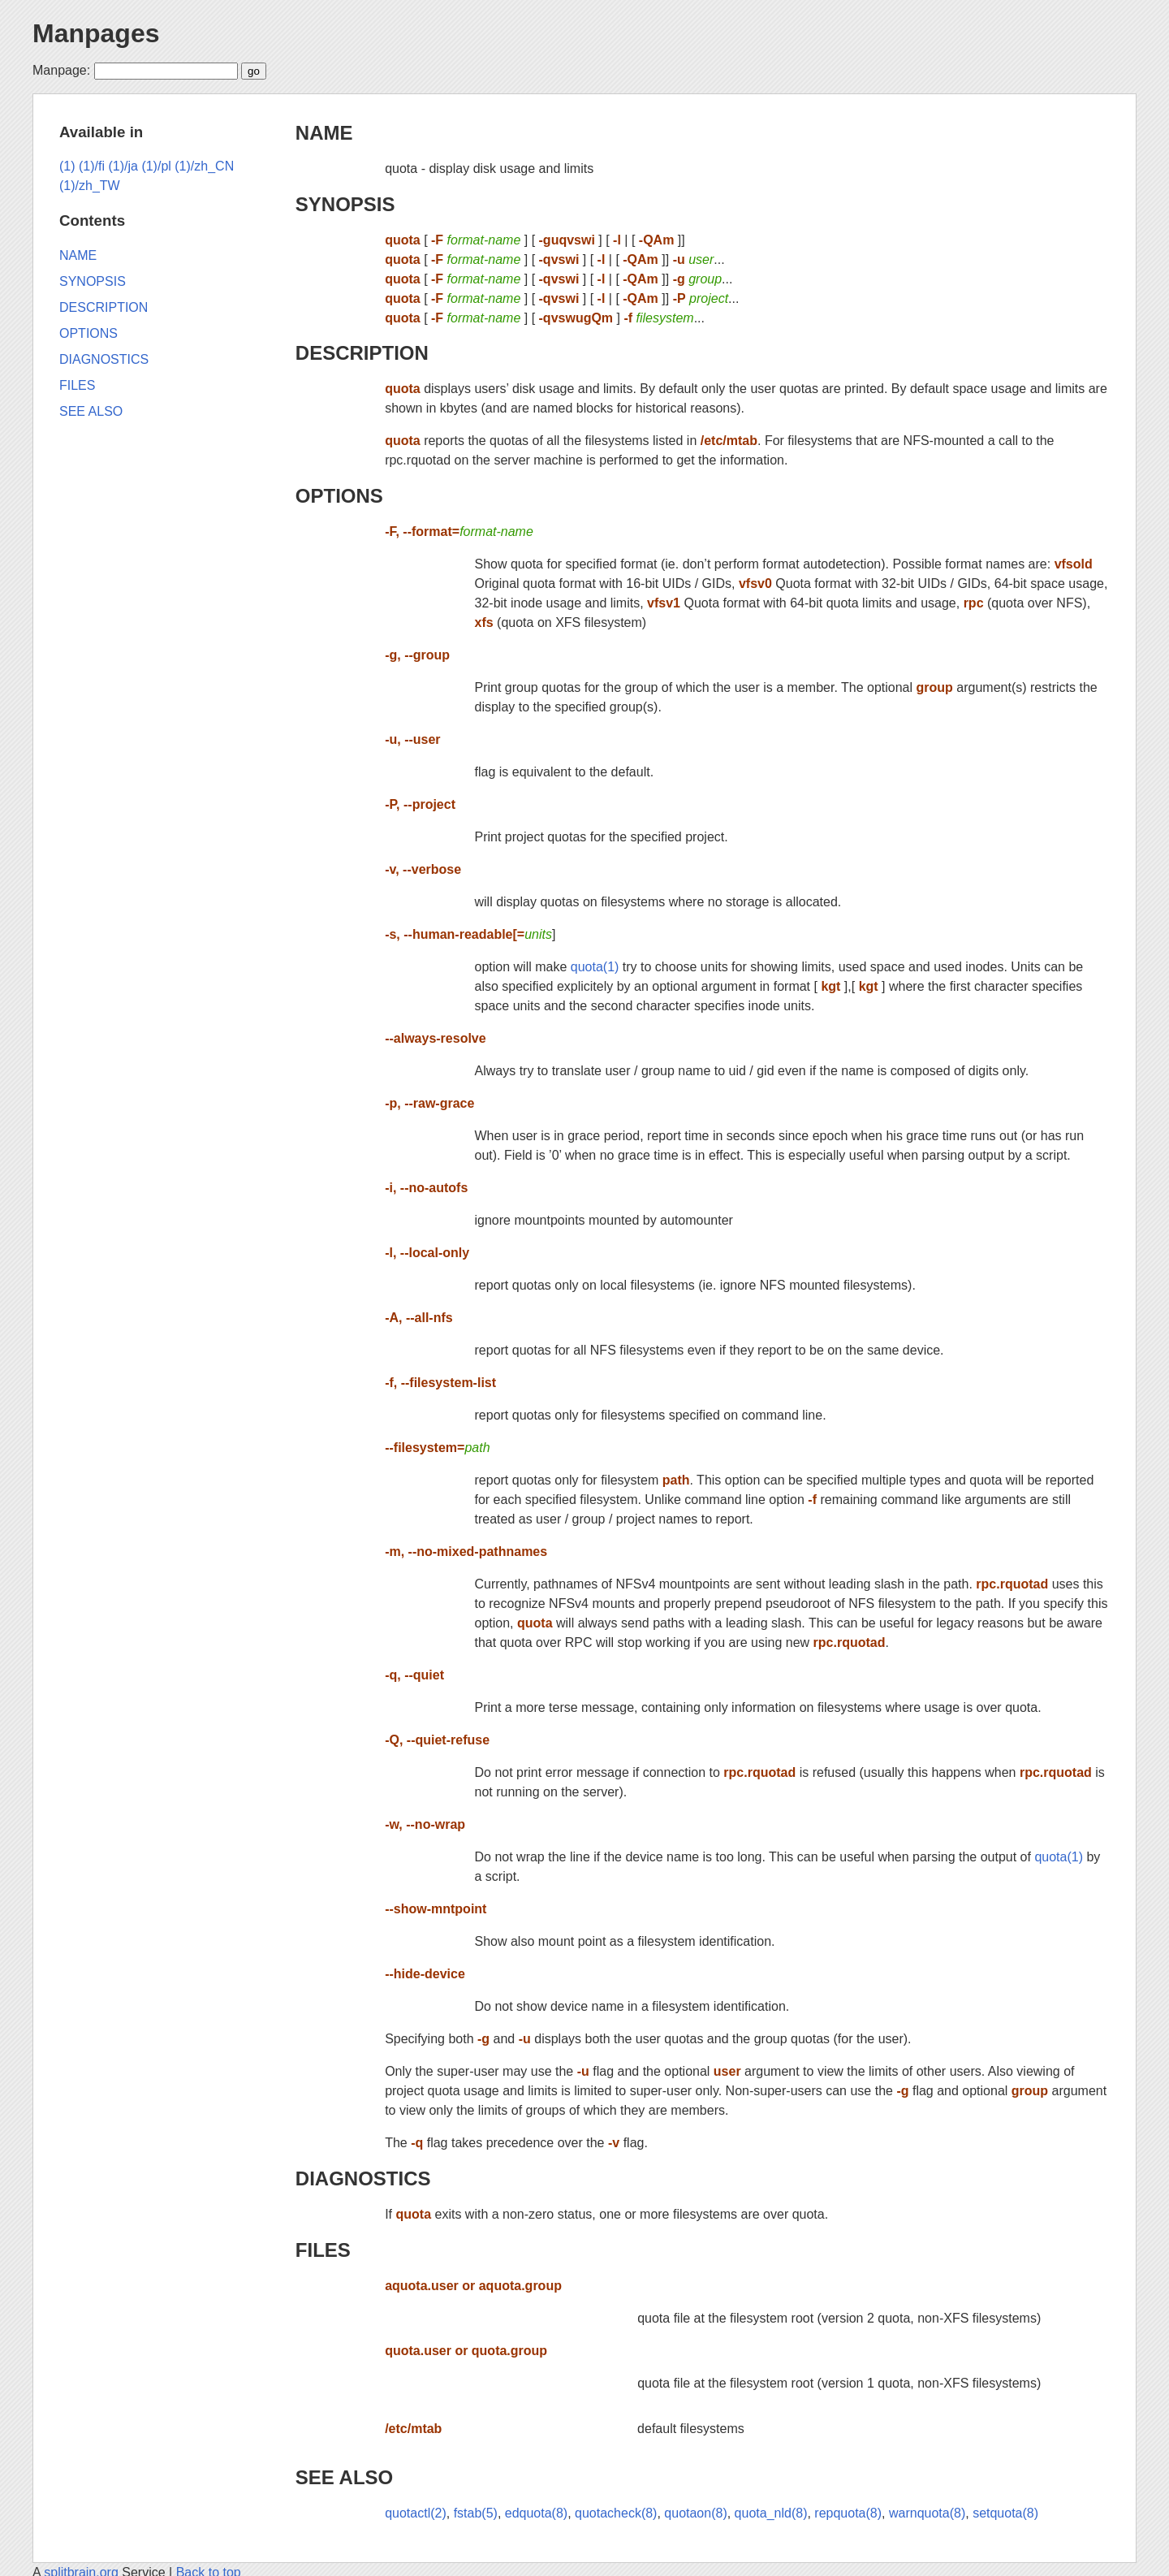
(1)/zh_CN (204, 166)
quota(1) (595, 967)
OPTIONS (339, 496)
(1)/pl (155, 166)
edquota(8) (536, 2513)
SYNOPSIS (345, 204)
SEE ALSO (344, 2477)
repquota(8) (848, 2513)
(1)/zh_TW (89, 185)
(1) (67, 166)
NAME (324, 133)
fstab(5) (476, 2513)
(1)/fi (92, 166)
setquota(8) (1005, 2513)
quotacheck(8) (616, 2513)
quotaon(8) (695, 2513)
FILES (323, 2250)
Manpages (95, 33)
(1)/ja (122, 166)
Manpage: (61, 70)
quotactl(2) (415, 2513)
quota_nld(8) (771, 2513)
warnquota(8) (927, 2513)
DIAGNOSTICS (363, 2178)
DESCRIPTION (362, 353)
